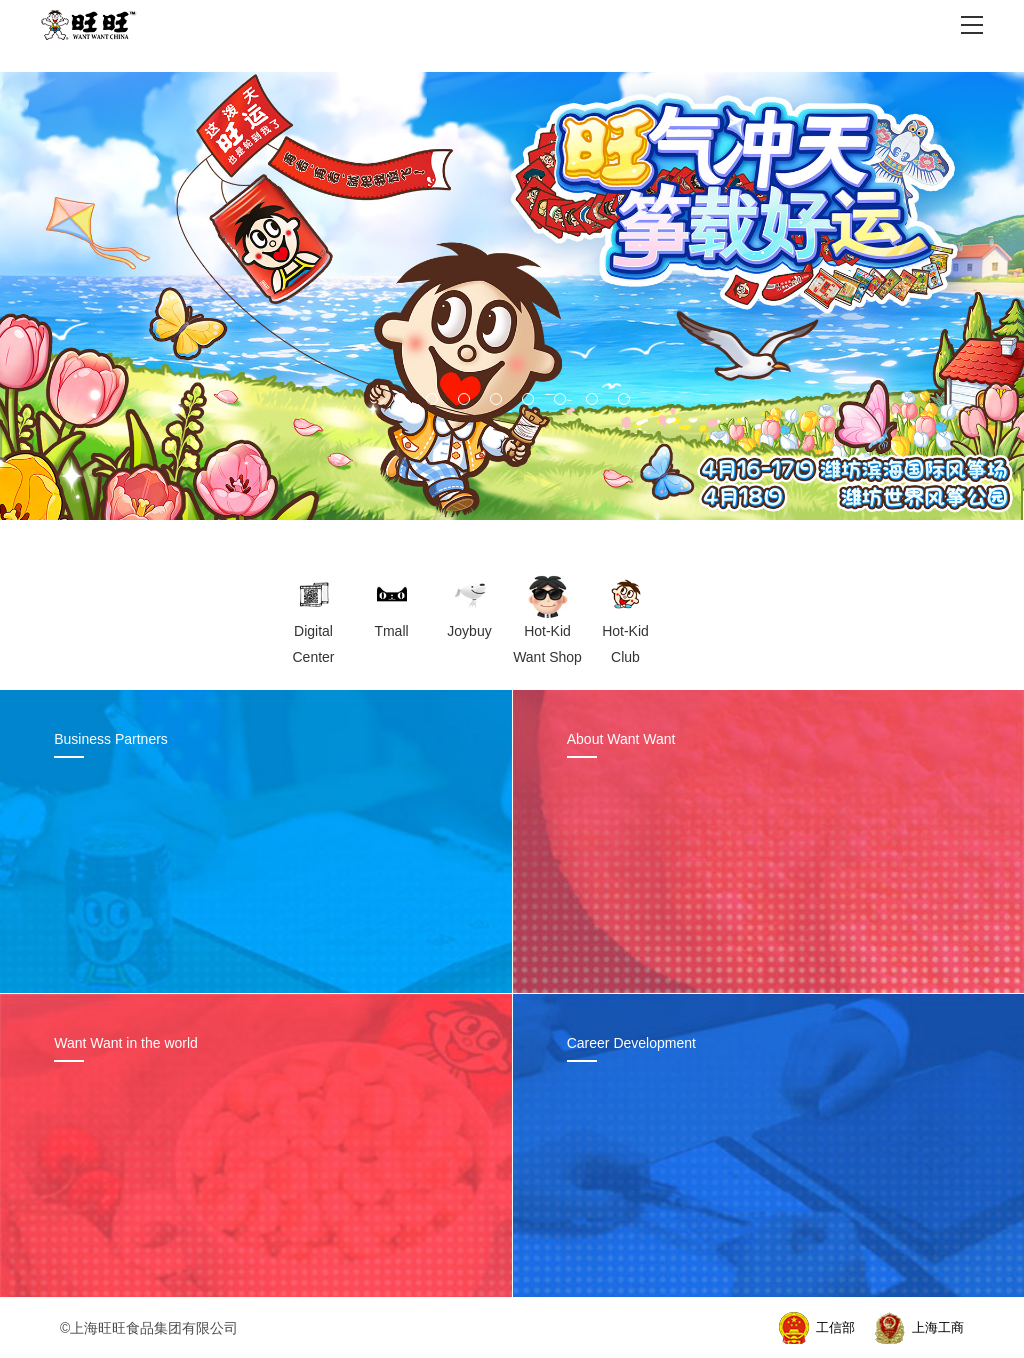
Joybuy (469, 631)
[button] (400, 399)
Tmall (391, 631)
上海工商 (938, 1327)
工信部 (835, 1327)
